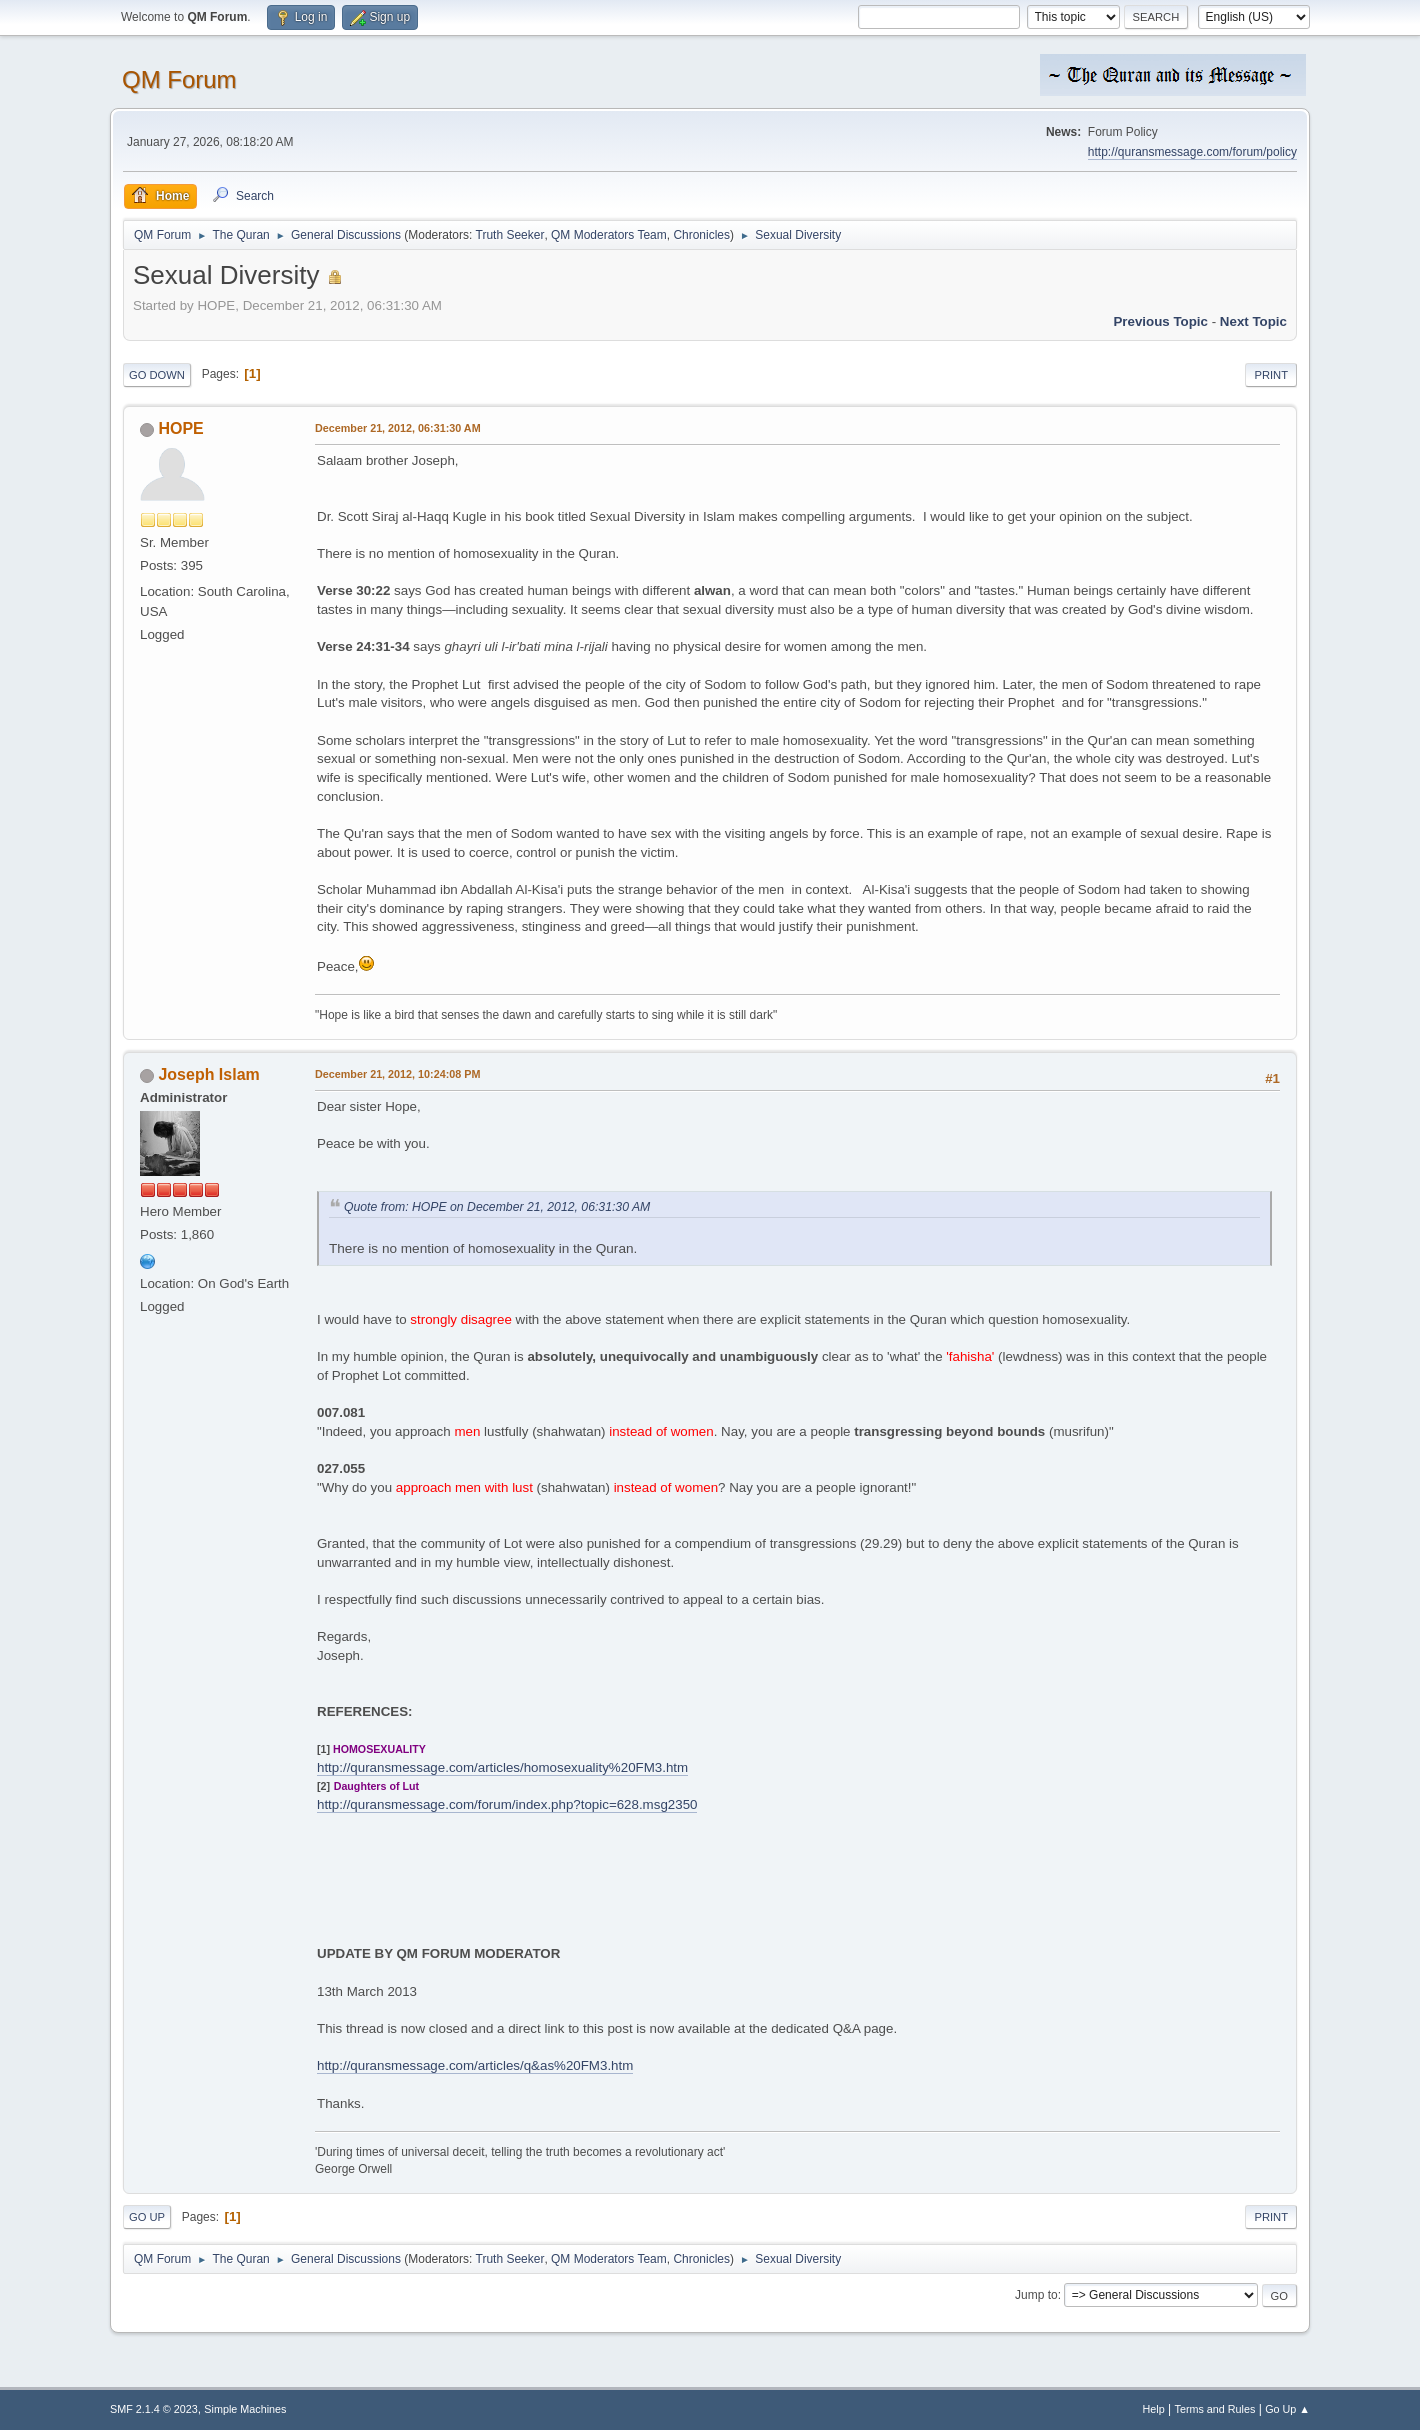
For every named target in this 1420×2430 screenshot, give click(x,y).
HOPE (180, 428)
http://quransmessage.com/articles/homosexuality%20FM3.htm (502, 1767)
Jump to (1036, 2295)
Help (1154, 2409)
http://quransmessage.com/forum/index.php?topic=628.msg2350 (507, 1804)
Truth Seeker (510, 235)
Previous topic (1160, 321)
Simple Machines (245, 2409)
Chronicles (701, 235)
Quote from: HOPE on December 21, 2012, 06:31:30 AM (497, 1207)
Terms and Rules (1215, 2409)
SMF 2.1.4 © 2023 (154, 2409)
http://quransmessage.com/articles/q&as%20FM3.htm (475, 2065)
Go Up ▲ (1287, 2409)
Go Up (147, 2217)
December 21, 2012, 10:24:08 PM (397, 1074)
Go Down (157, 375)
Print (1271, 375)
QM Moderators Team (609, 235)
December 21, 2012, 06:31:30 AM (398, 428)
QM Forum (179, 79)
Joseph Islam (208, 1074)
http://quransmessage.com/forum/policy (1192, 152)
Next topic (1253, 321)
